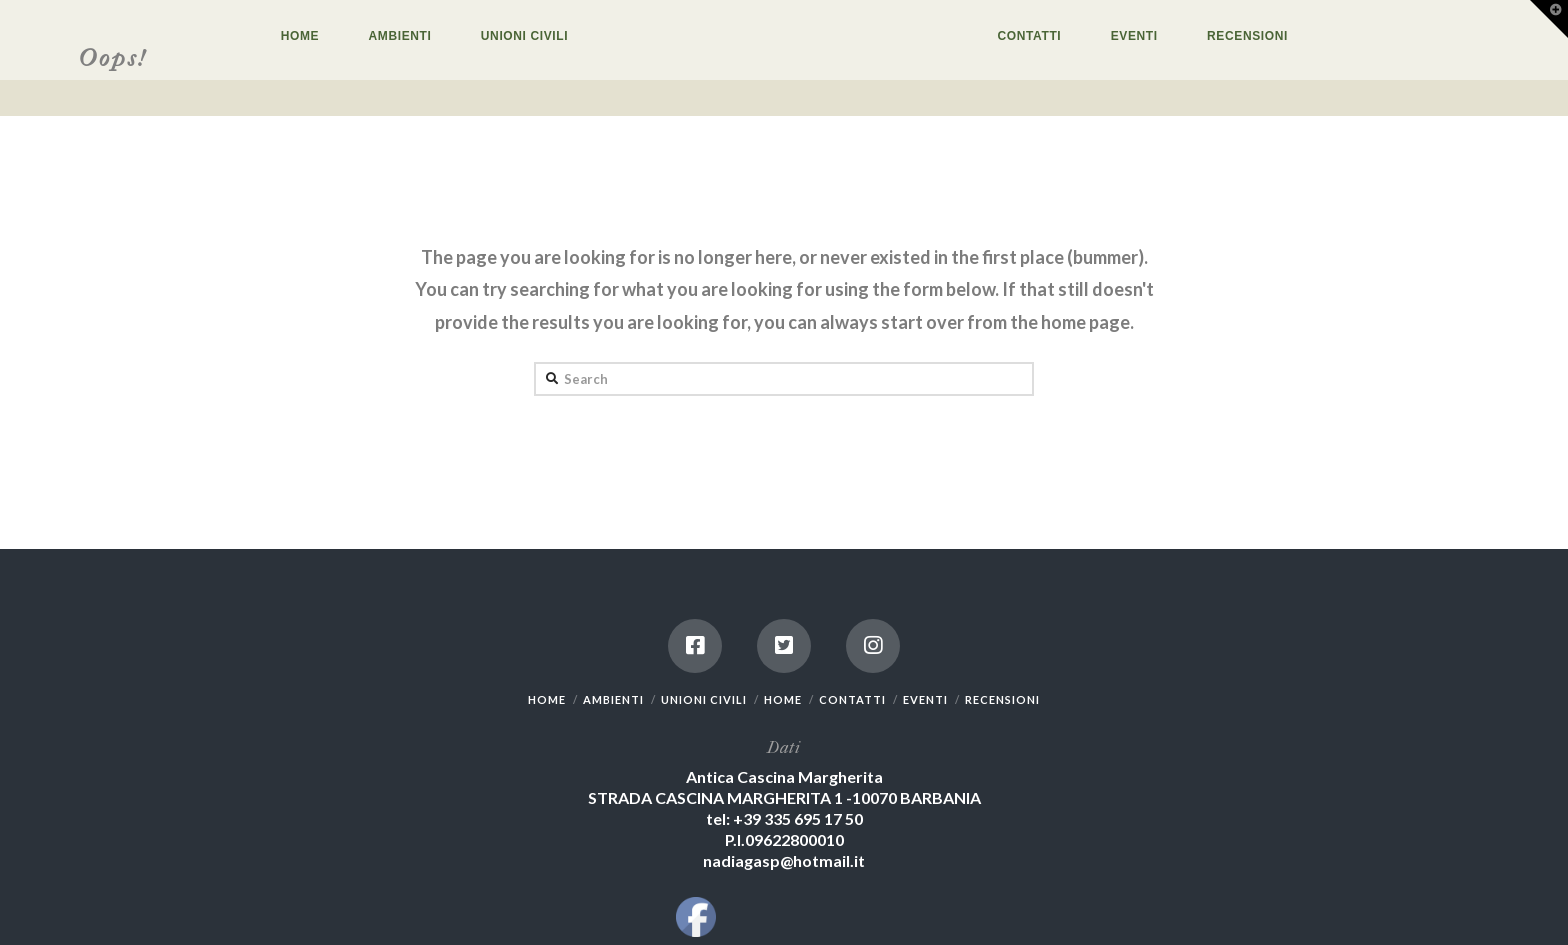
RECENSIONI (1002, 699)
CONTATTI (852, 699)
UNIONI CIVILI (704, 699)
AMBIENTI (613, 699)
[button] (1549, 19)
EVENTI (925, 699)
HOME (547, 699)
